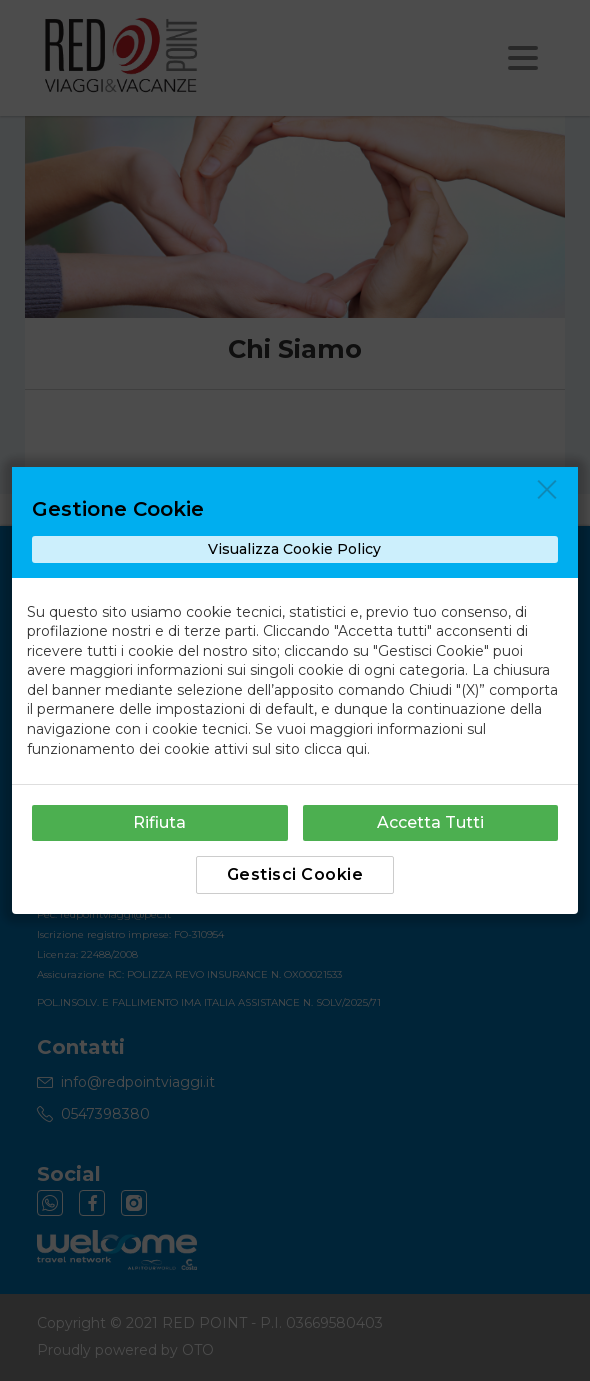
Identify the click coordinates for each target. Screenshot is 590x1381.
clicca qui (335, 749)
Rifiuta (159, 822)
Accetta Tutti (430, 822)
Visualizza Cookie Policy (294, 549)
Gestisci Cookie (295, 874)
